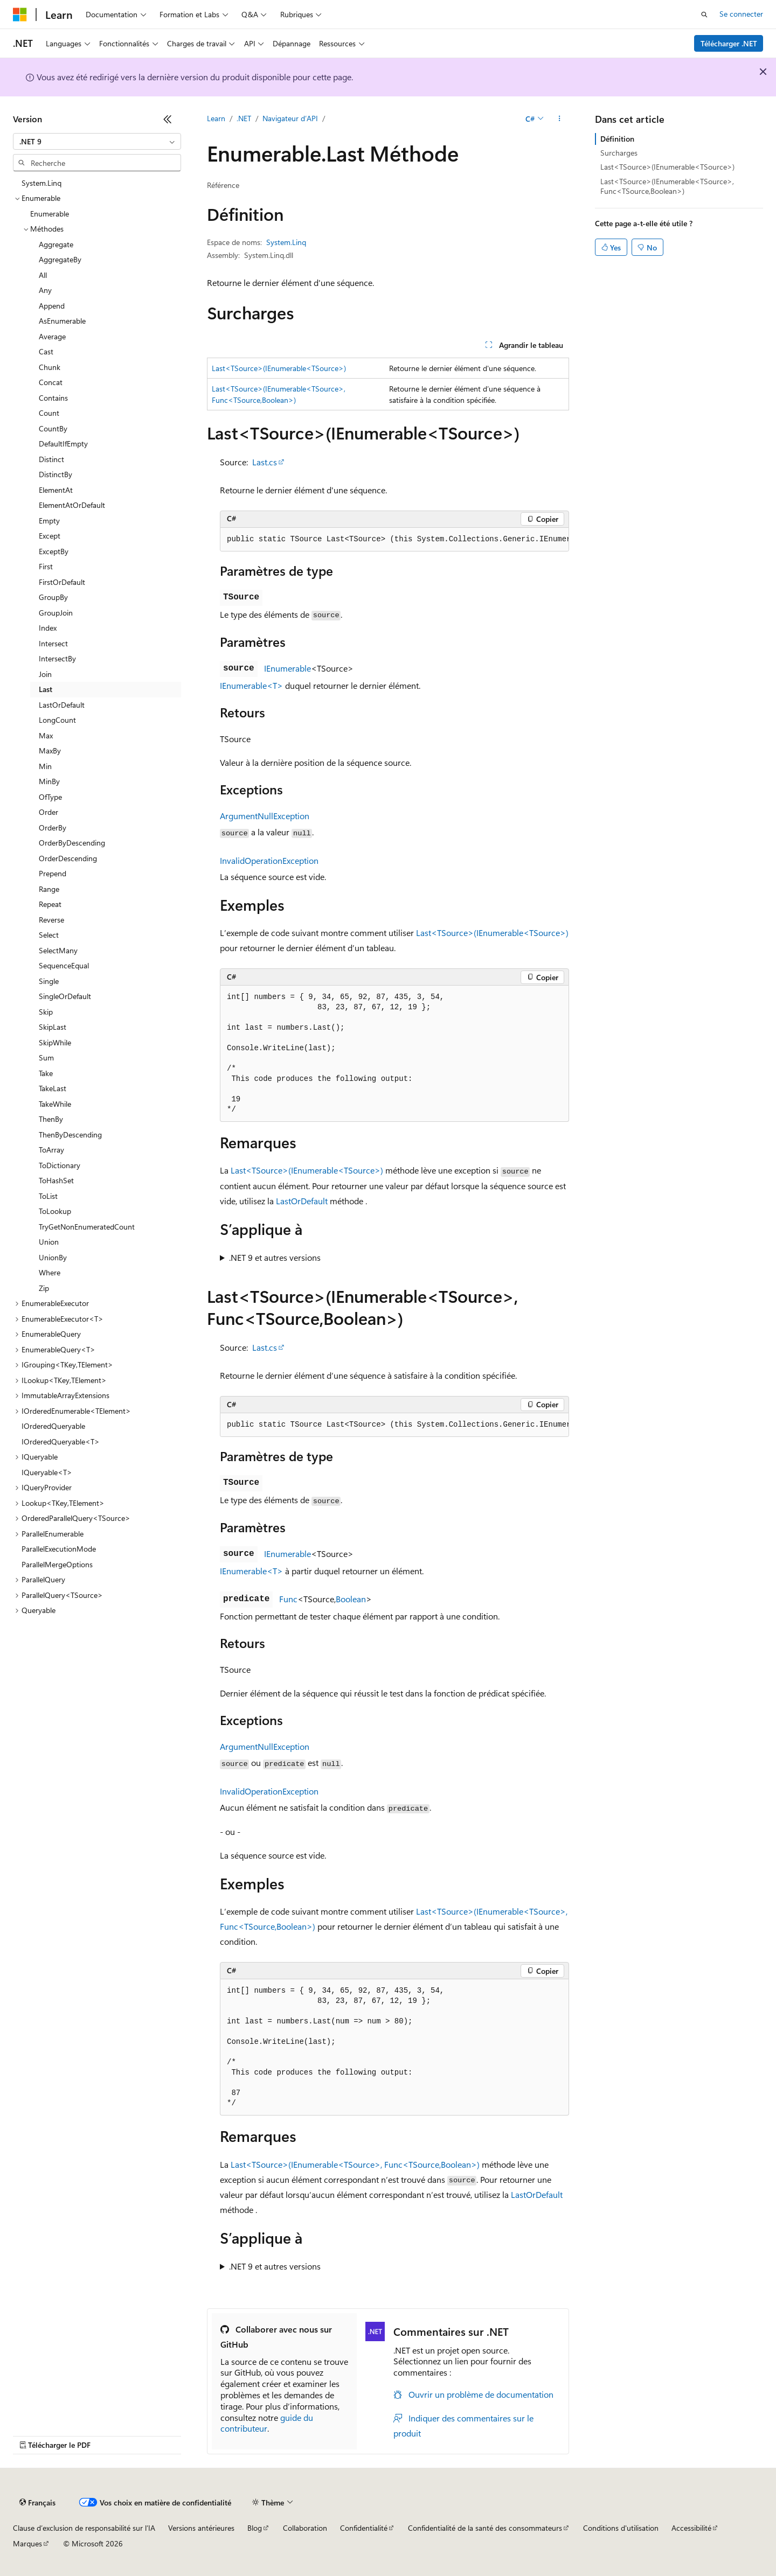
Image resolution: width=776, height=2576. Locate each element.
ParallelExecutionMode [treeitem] (59, 1549)
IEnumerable (287, 668)
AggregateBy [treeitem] (60, 259)
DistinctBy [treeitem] (55, 474)
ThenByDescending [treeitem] (70, 1134)
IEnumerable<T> (251, 685)
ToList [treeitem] (48, 1196)
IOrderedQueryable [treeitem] (53, 1426)
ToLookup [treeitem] (55, 1211)
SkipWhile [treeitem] (55, 1042)
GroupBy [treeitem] (53, 597)
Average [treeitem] (52, 336)
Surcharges (619, 153)
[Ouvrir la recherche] (704, 14)
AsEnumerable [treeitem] (62, 321)
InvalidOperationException (269, 860)
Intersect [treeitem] (53, 643)
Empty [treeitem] (49, 520)
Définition (617, 139)
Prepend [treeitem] (52, 873)
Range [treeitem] (49, 889)
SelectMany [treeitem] (58, 950)
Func (288, 1598)
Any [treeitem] (45, 290)
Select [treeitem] (49, 935)
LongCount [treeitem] (57, 720)
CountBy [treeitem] (53, 428)
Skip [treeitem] (46, 1012)
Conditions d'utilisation (621, 2528)
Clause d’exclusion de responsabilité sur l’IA (84, 2528)
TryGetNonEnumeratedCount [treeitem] (87, 1226)
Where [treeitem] (49, 1272)
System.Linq (286, 242)
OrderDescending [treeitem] (68, 858)
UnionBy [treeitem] (53, 1257)
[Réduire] (167, 119)
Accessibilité (691, 2528)
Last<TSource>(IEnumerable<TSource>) (279, 368)
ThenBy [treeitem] (51, 1119)
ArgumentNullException (264, 815)
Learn (216, 118)
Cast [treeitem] (46, 351)
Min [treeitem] (45, 766)
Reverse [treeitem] (51, 919)
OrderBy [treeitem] (52, 827)
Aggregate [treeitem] (56, 244)
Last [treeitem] (45, 689)
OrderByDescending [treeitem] (72, 842)
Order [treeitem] (48, 812)
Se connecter (741, 14)
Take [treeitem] (46, 1073)
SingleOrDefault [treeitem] (65, 996)
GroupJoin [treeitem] (56, 613)
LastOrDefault (302, 1200)
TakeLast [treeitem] (52, 1088)
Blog (254, 2528)
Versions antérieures (201, 2528)
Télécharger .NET (729, 43)
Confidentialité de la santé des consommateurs (485, 2528)
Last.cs (264, 461)
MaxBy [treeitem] (50, 750)
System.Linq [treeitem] (41, 183)
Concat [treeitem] (51, 382)
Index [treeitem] (48, 628)
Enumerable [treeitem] (49, 213)
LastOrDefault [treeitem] (62, 705)
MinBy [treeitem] (49, 781)
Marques (27, 2543)
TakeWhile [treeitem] (55, 1104)
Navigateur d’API (290, 118)
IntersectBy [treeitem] (57, 658)
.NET (244, 118)
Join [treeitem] (45, 674)
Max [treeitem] (46, 735)
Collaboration (305, 2528)
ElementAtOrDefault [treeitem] (72, 505)
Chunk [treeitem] (49, 367)
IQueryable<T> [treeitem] (47, 1472)
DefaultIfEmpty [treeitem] (63, 443)
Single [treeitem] (49, 981)
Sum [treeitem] (46, 1057)
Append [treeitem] (52, 306)
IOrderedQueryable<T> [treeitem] (61, 1441)
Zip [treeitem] (44, 1288)
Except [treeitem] (49, 535)
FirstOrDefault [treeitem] (62, 582)
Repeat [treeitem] (50, 904)
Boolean (351, 1598)
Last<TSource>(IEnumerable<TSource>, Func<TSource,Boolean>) (355, 2164)
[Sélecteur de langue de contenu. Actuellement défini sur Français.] (37, 2502)
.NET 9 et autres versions (275, 1257)
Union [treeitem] (49, 1242)
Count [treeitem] (49, 413)
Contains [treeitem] (53, 398)
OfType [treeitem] (50, 797)
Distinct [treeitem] (51, 459)
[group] (394, 539)
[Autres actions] (559, 119)
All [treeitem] (43, 275)
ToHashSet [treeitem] (56, 1180)
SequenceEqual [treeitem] (64, 965)
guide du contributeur (266, 2423)
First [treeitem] (46, 566)
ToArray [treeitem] (51, 1149)
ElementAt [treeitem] (56, 490)
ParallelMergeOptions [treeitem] (57, 1564)
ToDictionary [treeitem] (59, 1165)
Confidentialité (363, 2528)
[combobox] (97, 141)
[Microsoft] (20, 15)
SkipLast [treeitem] (52, 1027)
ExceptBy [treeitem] (53, 551)
